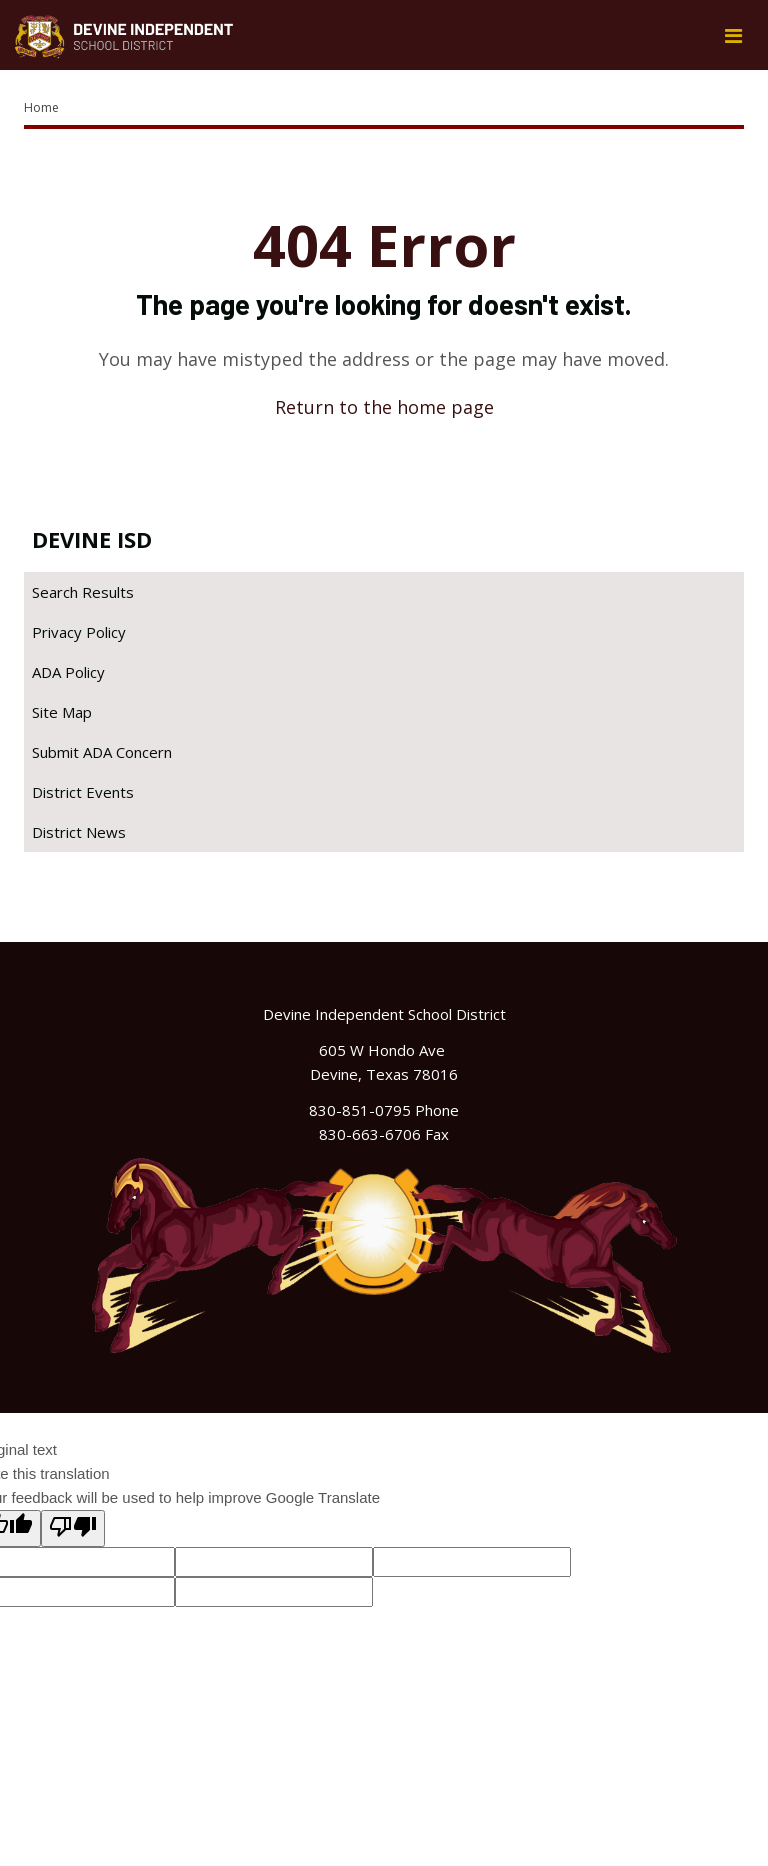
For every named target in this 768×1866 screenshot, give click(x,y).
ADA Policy (68, 672)
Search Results (83, 592)
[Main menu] (733, 35)
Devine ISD (92, 539)
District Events (83, 792)
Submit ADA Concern (102, 752)
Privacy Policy (79, 632)
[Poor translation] (73, 1528)
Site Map (62, 712)
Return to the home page (384, 407)
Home (41, 107)
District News (79, 832)
